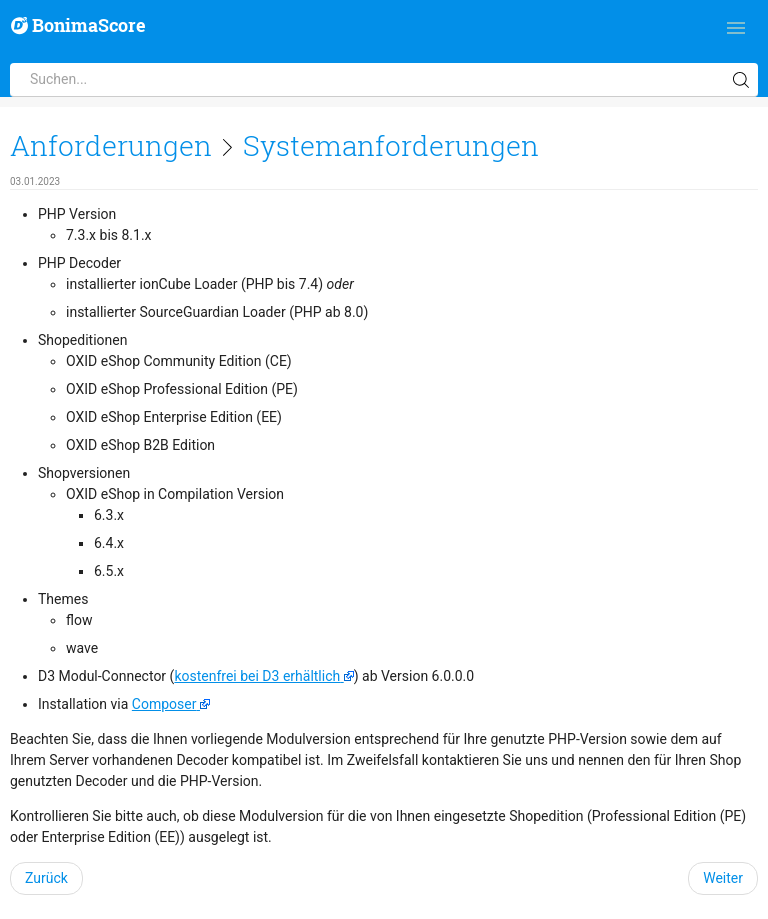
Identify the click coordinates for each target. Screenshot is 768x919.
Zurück (46, 878)
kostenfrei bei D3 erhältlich (257, 676)
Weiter (723, 878)
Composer (164, 704)
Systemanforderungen (391, 145)
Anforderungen (111, 145)
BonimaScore (79, 26)
